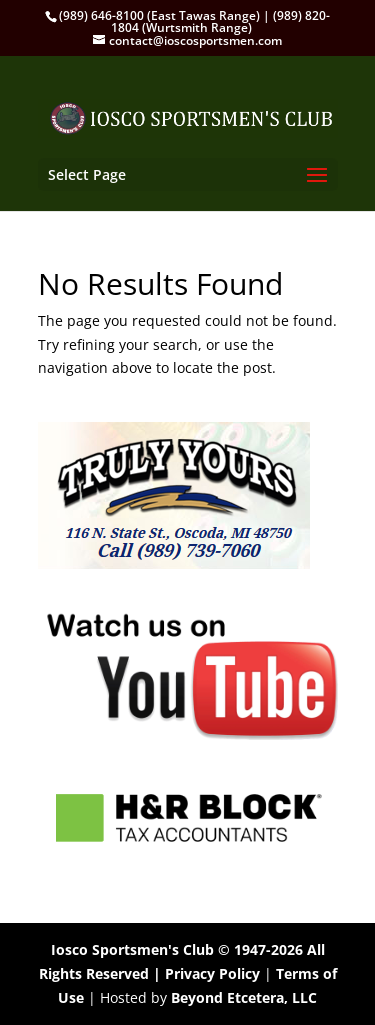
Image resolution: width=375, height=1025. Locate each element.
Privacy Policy (212, 973)
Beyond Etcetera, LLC (244, 997)
